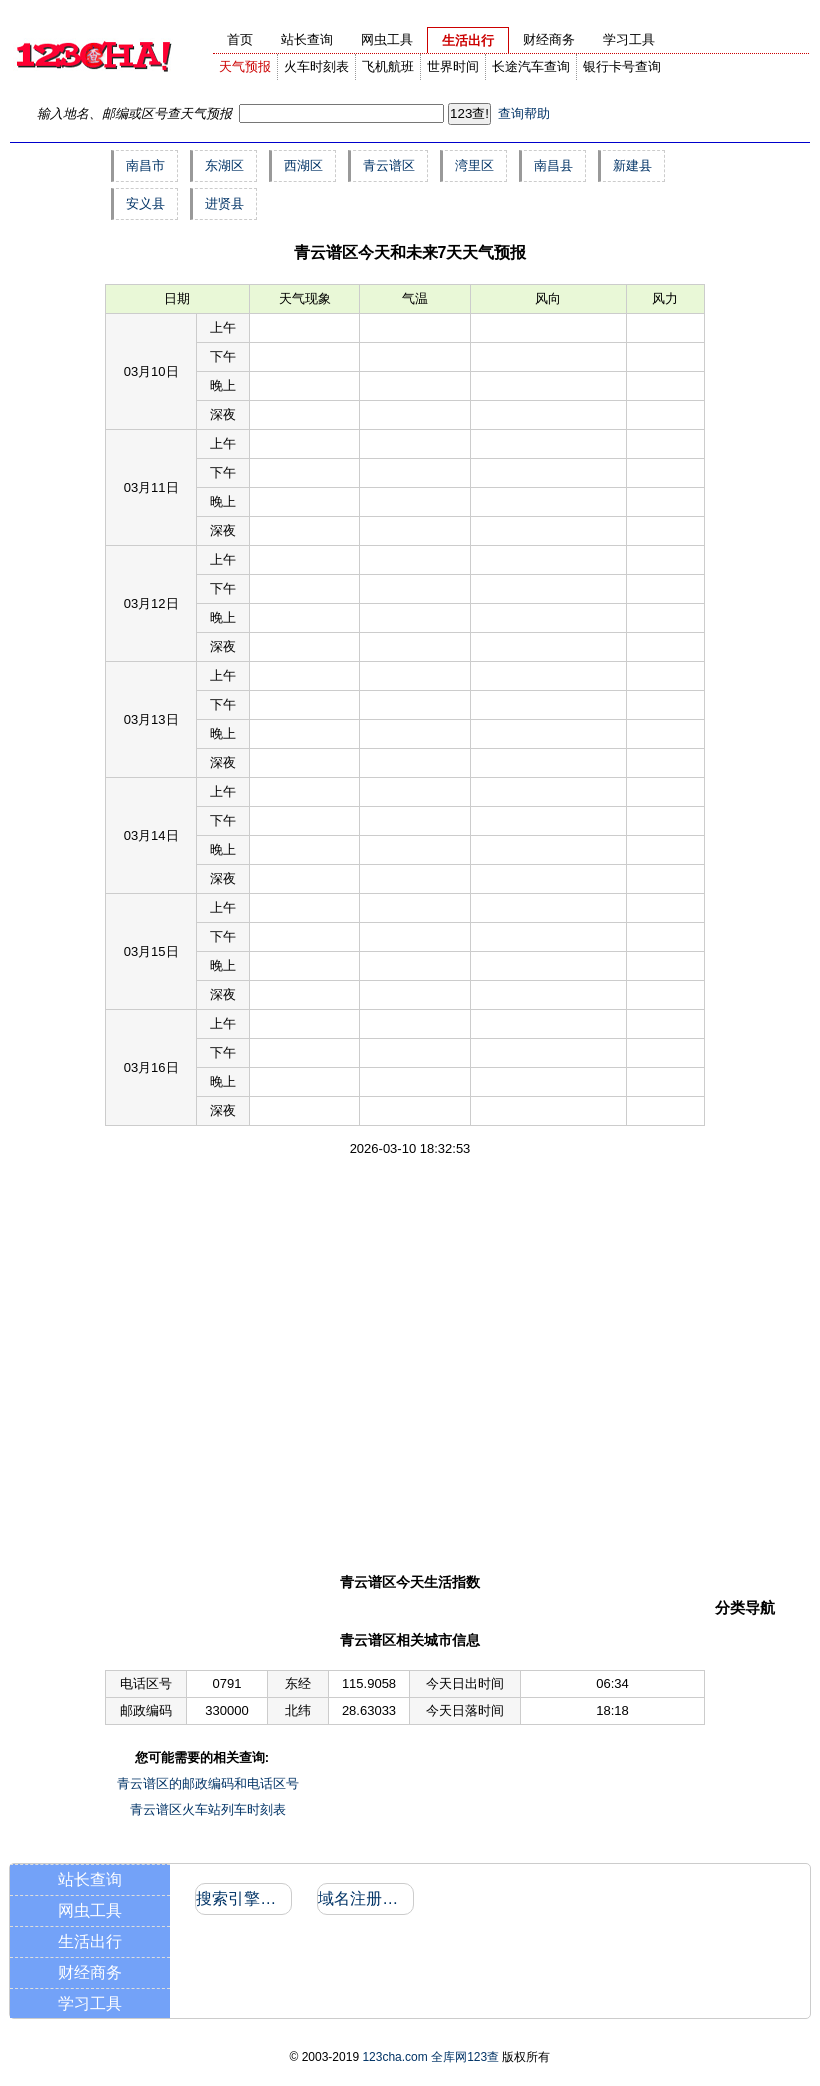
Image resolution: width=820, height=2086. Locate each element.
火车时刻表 (316, 66)
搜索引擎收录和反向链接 (242, 1898)
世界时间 (453, 66)
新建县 (632, 165)
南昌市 (145, 165)
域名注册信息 (364, 1898)
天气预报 (245, 66)
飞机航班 (388, 66)
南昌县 (553, 165)
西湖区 (303, 165)
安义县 (145, 203)
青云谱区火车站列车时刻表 (208, 1809)
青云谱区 (389, 165)
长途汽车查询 (531, 66)
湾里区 (474, 165)
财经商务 (90, 1972)
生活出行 (90, 1941)
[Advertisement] (187, 1363)
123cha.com (394, 2057)
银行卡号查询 (622, 66)
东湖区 (224, 165)
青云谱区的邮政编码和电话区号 (208, 1783)
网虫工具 (90, 1910)
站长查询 (90, 1879)
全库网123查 (465, 2057)
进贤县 (224, 203)
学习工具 (90, 2003)
